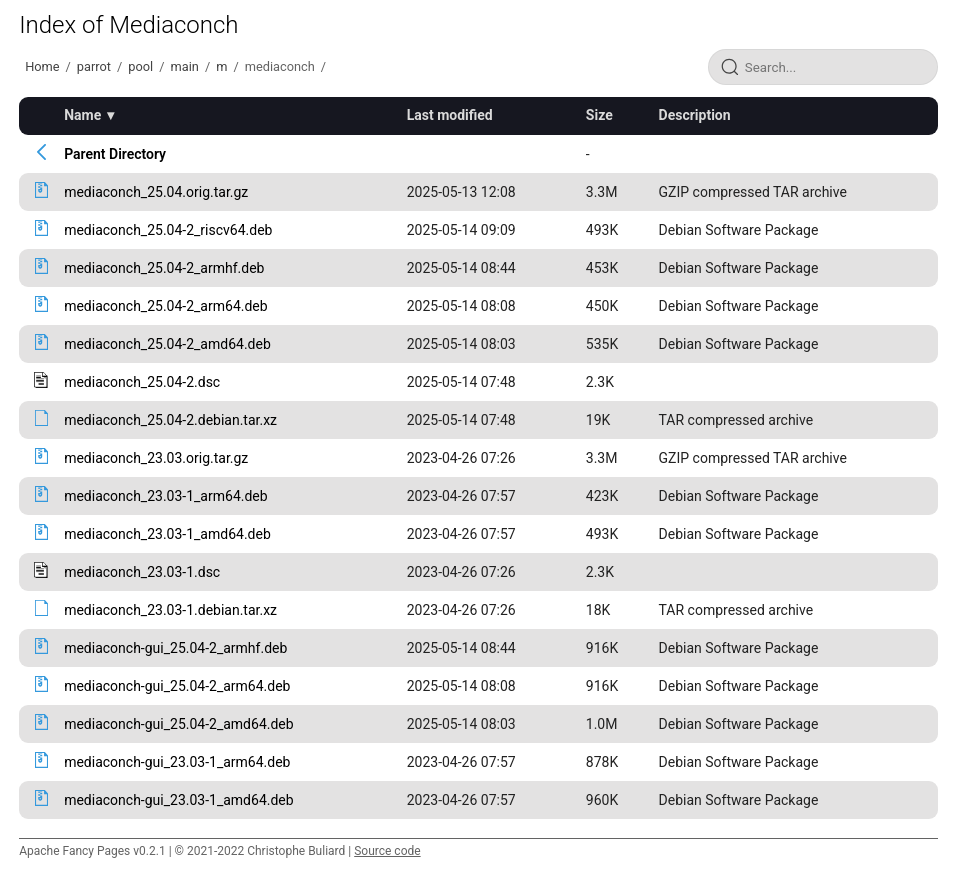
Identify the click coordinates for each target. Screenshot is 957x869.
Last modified (450, 115)
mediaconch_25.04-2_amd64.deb (167, 344)
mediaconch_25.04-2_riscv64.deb (168, 230)
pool (140, 66)
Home (42, 66)
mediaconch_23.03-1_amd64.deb (167, 534)
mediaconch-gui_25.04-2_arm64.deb (177, 686)
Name (82, 115)
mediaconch (280, 66)
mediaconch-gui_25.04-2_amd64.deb (178, 724)
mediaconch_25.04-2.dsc (142, 382)
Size (599, 115)
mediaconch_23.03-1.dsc (142, 572)
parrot (94, 66)
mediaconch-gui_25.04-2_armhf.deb (175, 648)
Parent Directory (115, 154)
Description (695, 115)
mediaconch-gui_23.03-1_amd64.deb (178, 800)
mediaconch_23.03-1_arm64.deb (165, 496)
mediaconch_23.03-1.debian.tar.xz (170, 610)
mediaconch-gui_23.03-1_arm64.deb (177, 762)
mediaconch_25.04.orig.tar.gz (156, 192)
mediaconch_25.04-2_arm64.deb (165, 306)
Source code (387, 851)
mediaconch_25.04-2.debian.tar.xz (170, 420)
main (185, 66)
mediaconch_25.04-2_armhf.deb (164, 268)
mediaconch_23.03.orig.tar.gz (156, 458)
